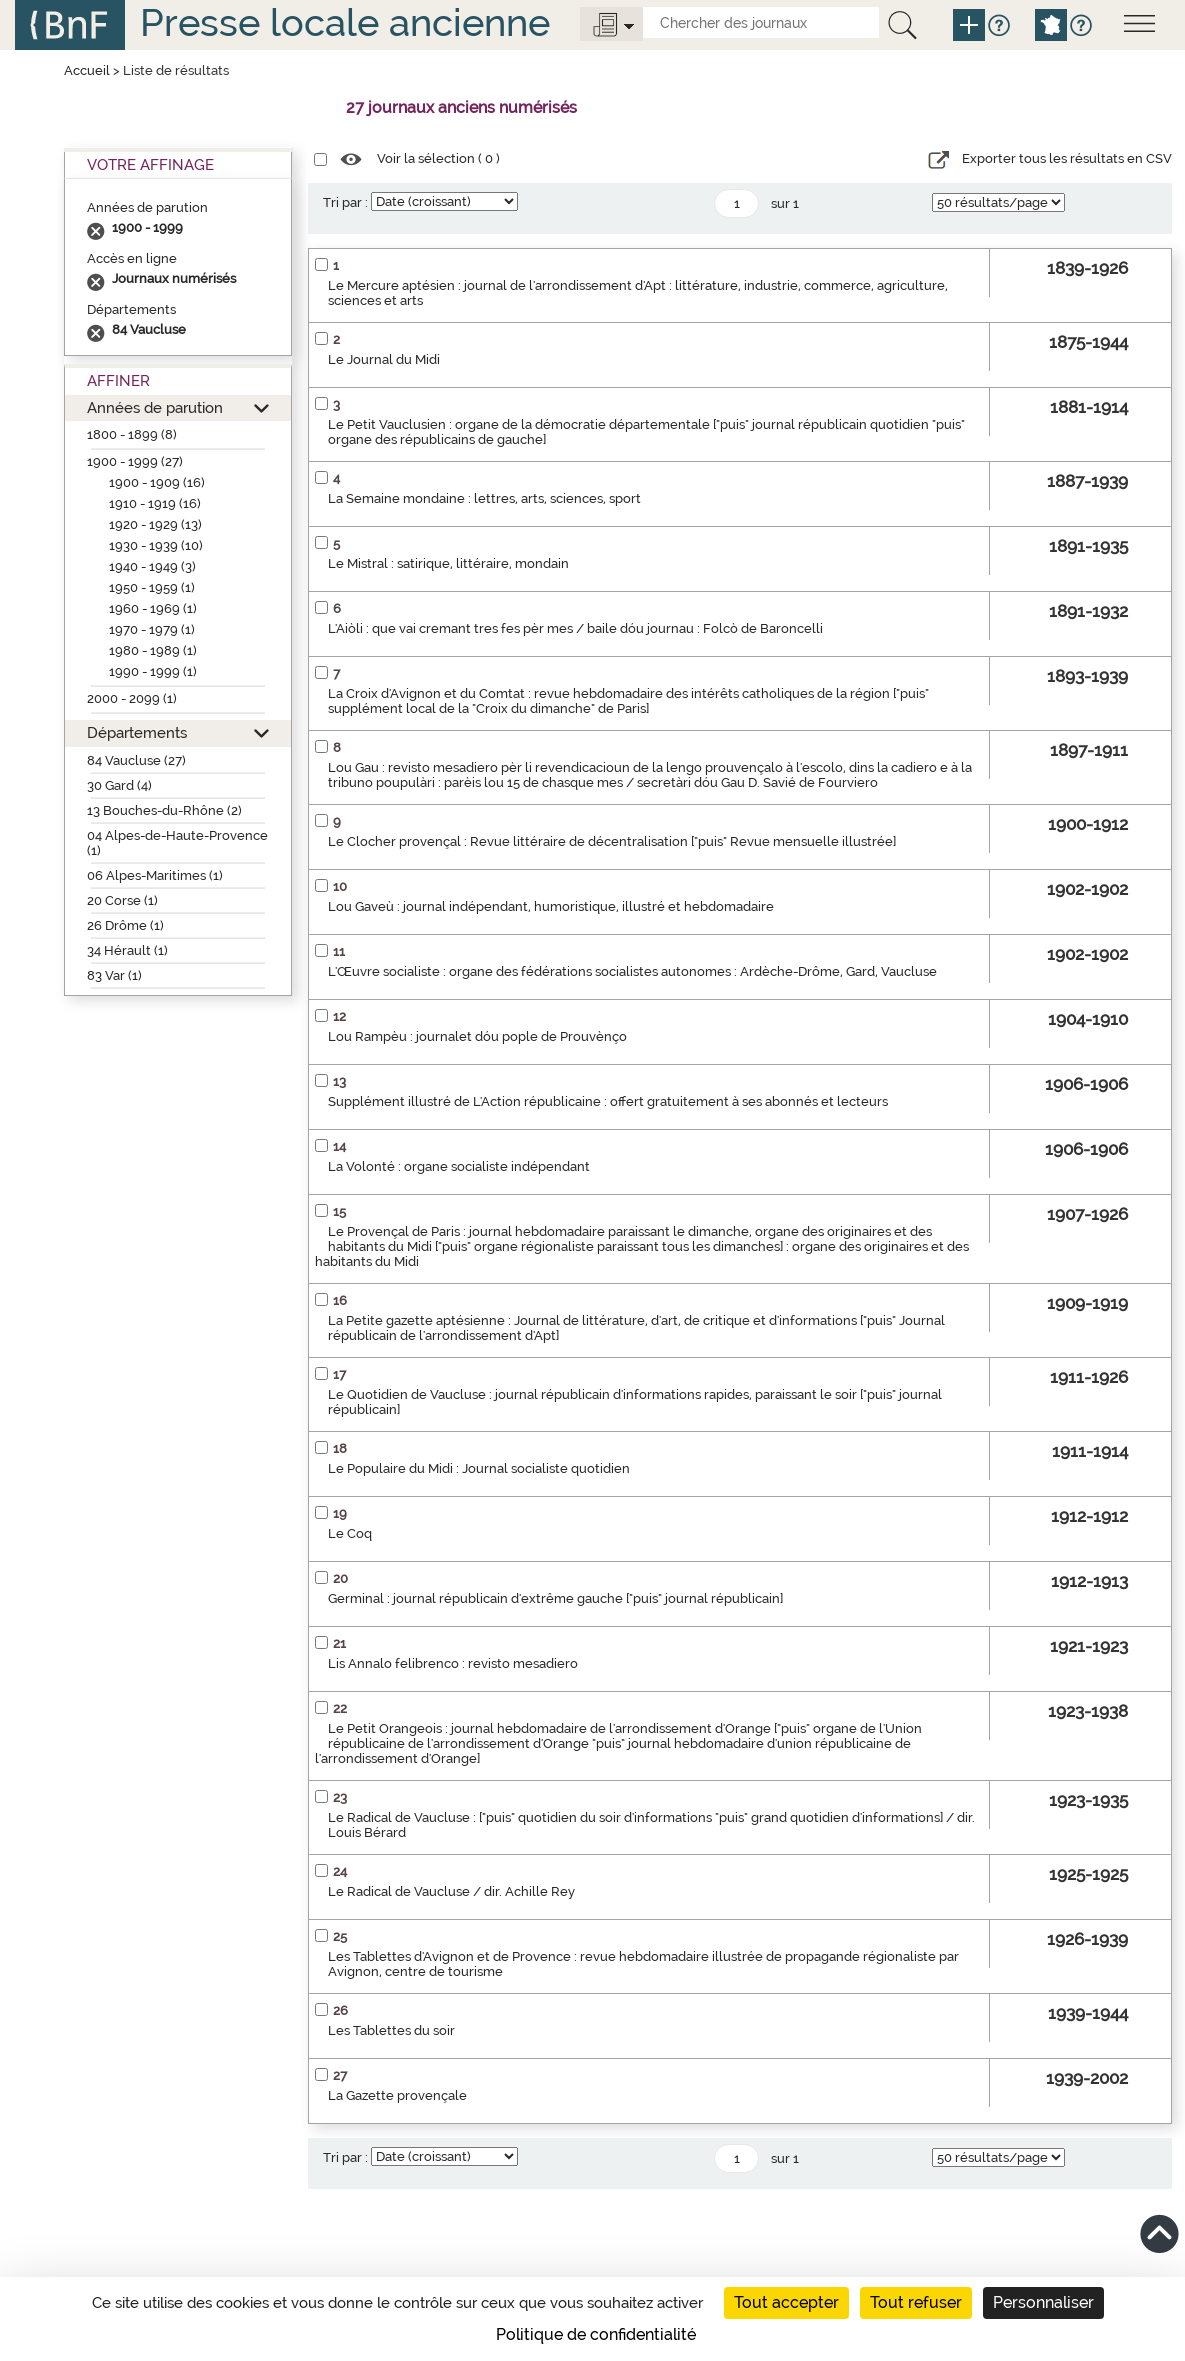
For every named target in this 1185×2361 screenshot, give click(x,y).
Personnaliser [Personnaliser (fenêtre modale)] (1043, 2302)
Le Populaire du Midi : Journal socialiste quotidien (479, 1468)
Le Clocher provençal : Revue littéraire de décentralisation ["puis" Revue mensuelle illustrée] (612, 841)
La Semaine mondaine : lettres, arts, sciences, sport (484, 498)
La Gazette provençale (397, 2095)
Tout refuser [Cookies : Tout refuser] (916, 2302)
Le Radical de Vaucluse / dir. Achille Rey (451, 1891)
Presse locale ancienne (345, 22)
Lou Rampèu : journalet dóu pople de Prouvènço (477, 1036)
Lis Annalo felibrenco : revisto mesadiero (453, 1663)
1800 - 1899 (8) (132, 434)
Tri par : (345, 202)
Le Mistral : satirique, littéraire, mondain (448, 563)
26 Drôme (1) (125, 925)
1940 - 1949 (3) (152, 566)
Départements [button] (137, 732)
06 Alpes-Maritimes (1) (155, 875)
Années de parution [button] (155, 407)
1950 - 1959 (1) (152, 587)
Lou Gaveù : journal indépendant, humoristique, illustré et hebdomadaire (551, 906)
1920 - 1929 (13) (155, 524)
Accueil (87, 70)
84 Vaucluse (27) (136, 760)
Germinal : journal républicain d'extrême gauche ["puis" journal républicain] (555, 1598)
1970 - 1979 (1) (152, 629)
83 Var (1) (114, 975)
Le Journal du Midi (384, 359)
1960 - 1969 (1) (153, 608)
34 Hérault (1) (127, 950)
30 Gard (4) (119, 785)
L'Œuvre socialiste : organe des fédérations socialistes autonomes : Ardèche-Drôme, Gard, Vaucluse (632, 971)
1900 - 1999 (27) (135, 461)
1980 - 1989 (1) (153, 650)
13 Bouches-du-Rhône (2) (164, 810)
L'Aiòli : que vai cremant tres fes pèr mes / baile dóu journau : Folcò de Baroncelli (575, 628)
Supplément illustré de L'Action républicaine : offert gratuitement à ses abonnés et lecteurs (608, 1101)
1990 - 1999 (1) (153, 671)
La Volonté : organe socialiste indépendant (459, 1166)
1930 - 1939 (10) (156, 545)
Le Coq (350, 1533)
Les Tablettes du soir (391, 2030)
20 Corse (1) (122, 900)
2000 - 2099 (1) (132, 698)
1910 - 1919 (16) (155, 503)
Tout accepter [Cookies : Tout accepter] (786, 2302)
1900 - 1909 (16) (157, 482)
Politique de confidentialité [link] (596, 2334)
